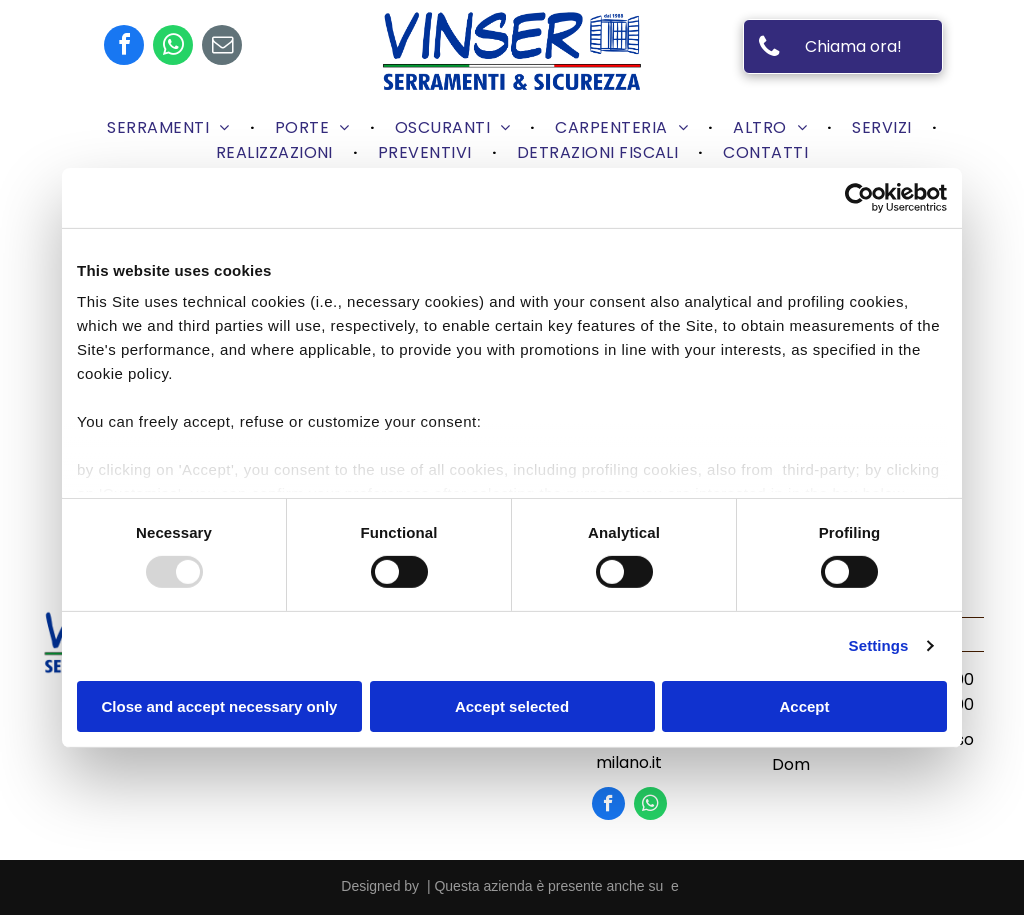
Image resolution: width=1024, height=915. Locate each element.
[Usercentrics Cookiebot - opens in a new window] (859, 197)
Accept (804, 706)
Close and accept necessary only (220, 706)
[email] (222, 47)
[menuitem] (170, 127)
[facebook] (124, 47)
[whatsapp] (173, 47)
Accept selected (512, 706)
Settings (879, 645)
